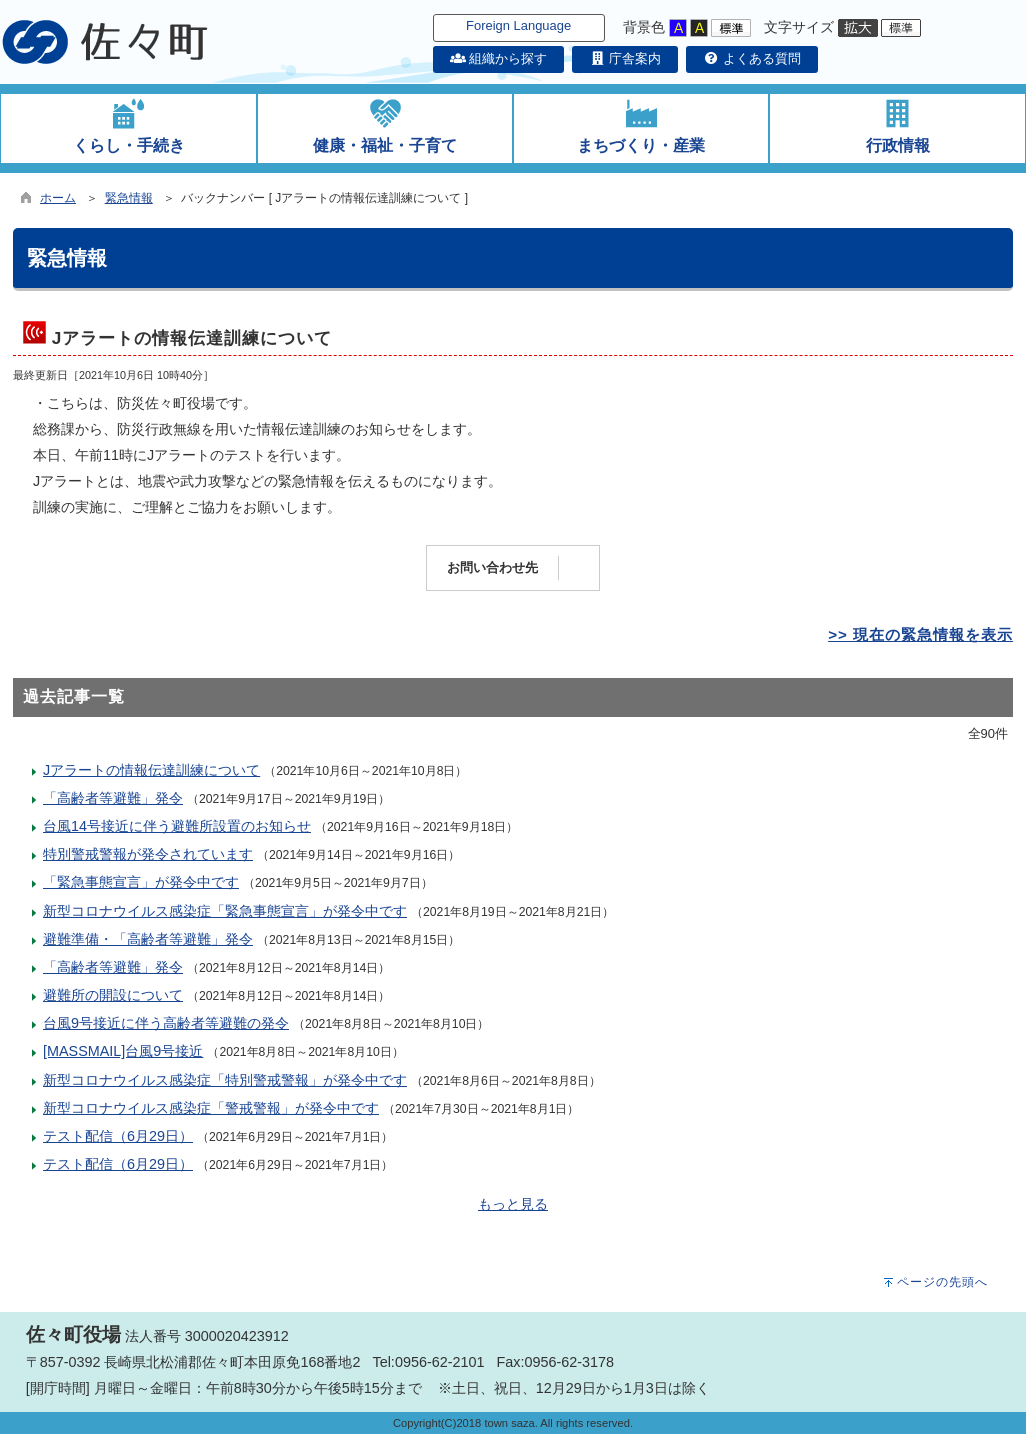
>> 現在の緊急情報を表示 (920, 634)
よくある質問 (752, 58)
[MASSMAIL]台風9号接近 (123, 1051)
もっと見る (513, 1204)
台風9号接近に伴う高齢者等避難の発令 (166, 1023)
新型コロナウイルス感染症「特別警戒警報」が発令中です (225, 1080)
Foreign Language (518, 25)
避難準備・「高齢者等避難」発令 (148, 939)
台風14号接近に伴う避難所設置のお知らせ (177, 826)
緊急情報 (129, 198)
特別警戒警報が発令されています (148, 854)
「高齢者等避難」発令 (113, 798)
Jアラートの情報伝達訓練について (151, 770)
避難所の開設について (113, 995)
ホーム (58, 198)
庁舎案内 (625, 58)
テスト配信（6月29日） (118, 1136)
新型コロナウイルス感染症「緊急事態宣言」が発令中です (225, 911)
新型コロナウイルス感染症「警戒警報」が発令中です (211, 1108)
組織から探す (499, 58)
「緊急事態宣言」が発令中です (141, 882)
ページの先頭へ (942, 1282)
